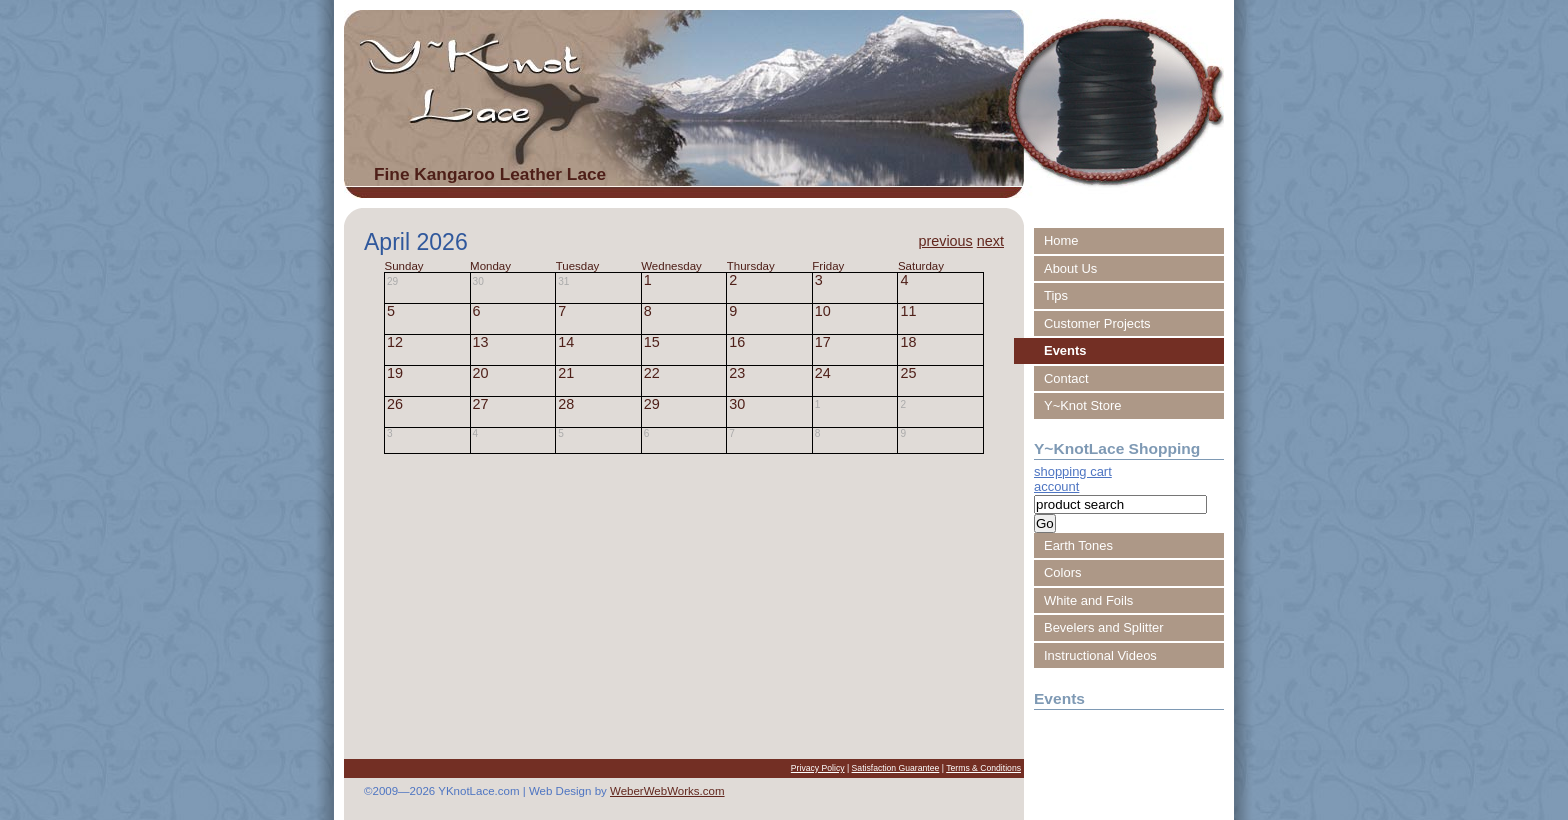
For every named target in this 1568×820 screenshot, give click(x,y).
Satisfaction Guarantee (896, 768)
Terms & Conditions (983, 768)
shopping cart (1073, 471)
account (1056, 486)
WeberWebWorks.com (667, 791)
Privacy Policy (818, 768)
